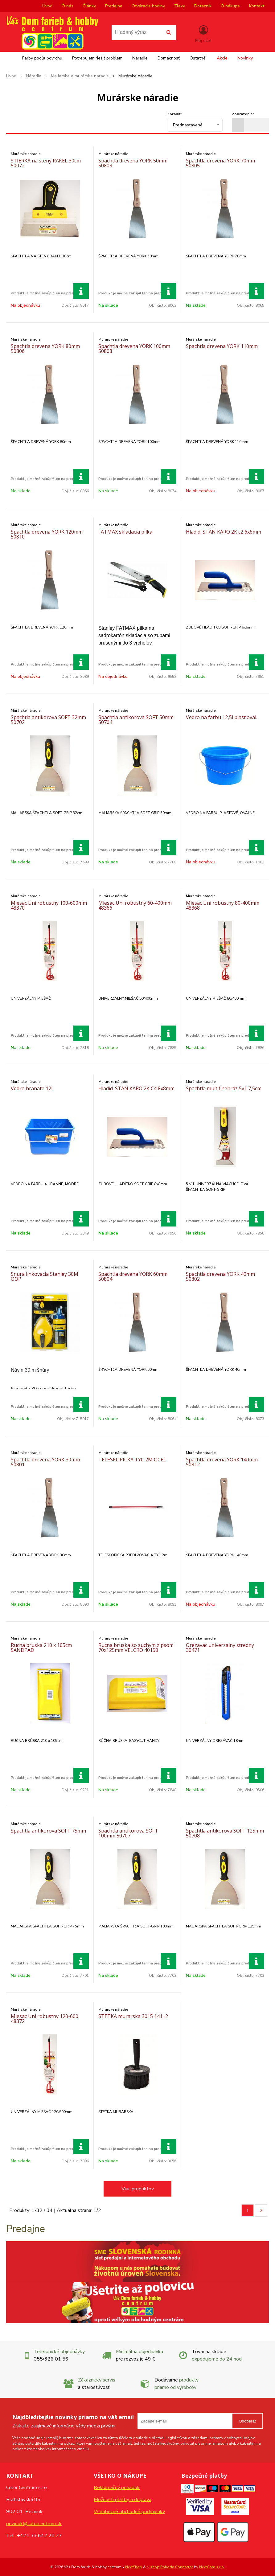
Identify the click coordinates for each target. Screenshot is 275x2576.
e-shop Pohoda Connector (170, 2567)
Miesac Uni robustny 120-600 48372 (44, 2019)
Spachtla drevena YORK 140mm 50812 (222, 1462)
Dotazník (202, 6)
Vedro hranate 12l (31, 1088)
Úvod (47, 6)
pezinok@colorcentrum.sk (34, 2523)
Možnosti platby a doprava (122, 2499)
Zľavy (179, 6)
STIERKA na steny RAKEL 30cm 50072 (46, 163)
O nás (67, 6)
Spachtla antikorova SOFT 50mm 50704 (136, 720)
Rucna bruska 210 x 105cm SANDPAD (41, 1647)
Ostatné (198, 58)
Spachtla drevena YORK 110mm (222, 346)
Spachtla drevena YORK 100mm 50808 (134, 348)
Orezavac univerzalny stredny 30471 (220, 1647)
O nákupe (230, 6)
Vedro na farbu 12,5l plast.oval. (221, 717)
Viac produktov (137, 2188)
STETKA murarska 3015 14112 (133, 2016)
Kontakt (256, 6)
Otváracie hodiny (148, 6)
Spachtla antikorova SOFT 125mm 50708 (225, 1833)
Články (89, 6)
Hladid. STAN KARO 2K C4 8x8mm (136, 1088)
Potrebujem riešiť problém (97, 58)
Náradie (140, 58)
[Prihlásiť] (203, 33)
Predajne (113, 6)
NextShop (133, 2567)
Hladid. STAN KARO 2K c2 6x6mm (223, 531)
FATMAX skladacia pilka (125, 531)
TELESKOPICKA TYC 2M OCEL (132, 1459)
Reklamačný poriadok (117, 2487)
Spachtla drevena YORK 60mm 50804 (132, 1276)
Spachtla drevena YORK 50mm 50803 (132, 163)
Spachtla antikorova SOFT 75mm (48, 1830)
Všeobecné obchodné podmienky (129, 2511)
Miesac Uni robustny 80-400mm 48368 (222, 905)
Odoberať (247, 2421)
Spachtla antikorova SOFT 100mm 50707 (128, 1833)
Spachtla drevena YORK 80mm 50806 (45, 348)
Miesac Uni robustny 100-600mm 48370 (49, 905)
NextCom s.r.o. (212, 2567)
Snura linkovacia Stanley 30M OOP (44, 1276)
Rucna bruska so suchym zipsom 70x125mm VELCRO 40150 (136, 1647)
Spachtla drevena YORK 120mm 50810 (47, 534)
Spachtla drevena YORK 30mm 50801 (45, 1462)
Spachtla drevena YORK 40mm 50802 (220, 1276)
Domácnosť (169, 58)
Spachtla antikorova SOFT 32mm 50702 (48, 720)
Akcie (222, 58)
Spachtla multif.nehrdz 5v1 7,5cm (223, 1088)
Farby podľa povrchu (42, 58)
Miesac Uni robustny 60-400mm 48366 (135, 905)
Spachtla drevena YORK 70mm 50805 (220, 163)
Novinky (245, 58)
